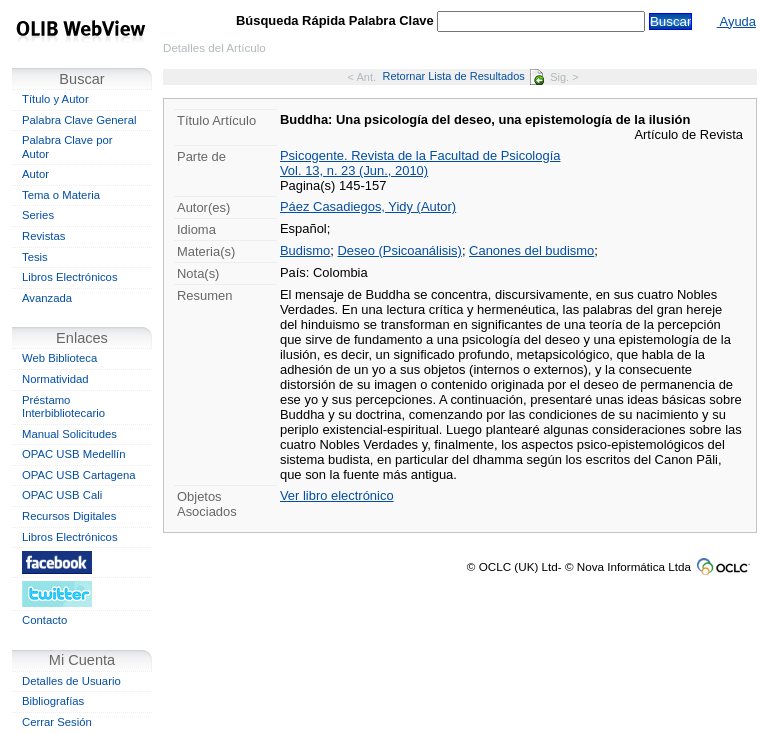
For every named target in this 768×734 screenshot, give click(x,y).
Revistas (43, 236)
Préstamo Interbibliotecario (63, 407)
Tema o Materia (61, 195)
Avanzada (47, 298)
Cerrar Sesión (57, 722)
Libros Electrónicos (70, 277)
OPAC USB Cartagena (79, 475)
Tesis (35, 257)
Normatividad (55, 379)
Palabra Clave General (79, 120)
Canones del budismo (531, 250)
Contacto (44, 620)
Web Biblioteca (59, 358)
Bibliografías (53, 701)
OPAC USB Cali (62, 495)
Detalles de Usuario (71, 681)
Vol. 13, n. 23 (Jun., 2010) (354, 170)
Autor (35, 174)
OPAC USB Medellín (74, 454)
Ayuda (736, 21)
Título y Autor (55, 99)
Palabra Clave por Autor (67, 147)
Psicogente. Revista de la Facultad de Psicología (420, 155)
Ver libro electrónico (337, 495)
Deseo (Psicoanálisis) (400, 250)
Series (38, 215)
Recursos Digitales (69, 516)
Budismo (305, 250)
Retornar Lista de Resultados (462, 76)
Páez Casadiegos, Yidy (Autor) (368, 206)
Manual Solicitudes (69, 434)
